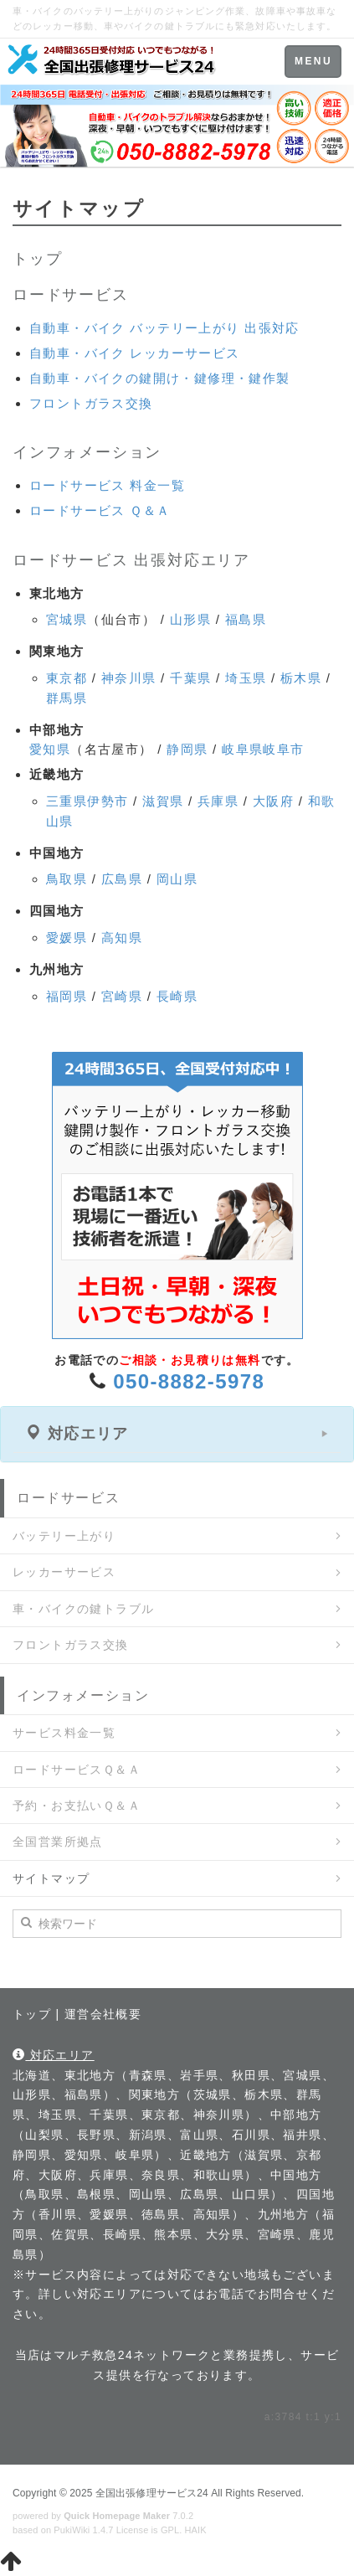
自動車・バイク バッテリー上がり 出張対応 (164, 328)
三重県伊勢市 (87, 801)
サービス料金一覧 (64, 1732)
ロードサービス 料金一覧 (107, 485)
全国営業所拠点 (58, 1841)
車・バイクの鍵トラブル (83, 1608)
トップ (37, 258)
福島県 (245, 619)
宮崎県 (121, 996)
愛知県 (49, 749)
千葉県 (190, 678)
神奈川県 (128, 678)
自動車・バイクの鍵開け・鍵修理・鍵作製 (159, 378)
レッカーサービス (64, 1572)
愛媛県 (66, 937)
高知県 (121, 937)
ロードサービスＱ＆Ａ (77, 1769)
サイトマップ (51, 1878)
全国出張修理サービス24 (151, 2493)
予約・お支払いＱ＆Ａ (77, 1805)
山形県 (190, 619)
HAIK (196, 2530)
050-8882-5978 (188, 1381)
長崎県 (177, 996)
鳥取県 (66, 879)
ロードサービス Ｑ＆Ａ (100, 510)
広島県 (121, 879)
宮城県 (66, 619)
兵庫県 (218, 801)
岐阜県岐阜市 (263, 749)
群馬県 (66, 698)
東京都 (66, 678)
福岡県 (66, 996)
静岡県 (187, 749)
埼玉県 (245, 678)
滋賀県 (162, 801)
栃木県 (300, 678)
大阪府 (273, 801)
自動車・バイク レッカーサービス (134, 353)
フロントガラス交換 (91, 403)
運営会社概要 (102, 2014)
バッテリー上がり (64, 1536)
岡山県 (177, 879)
